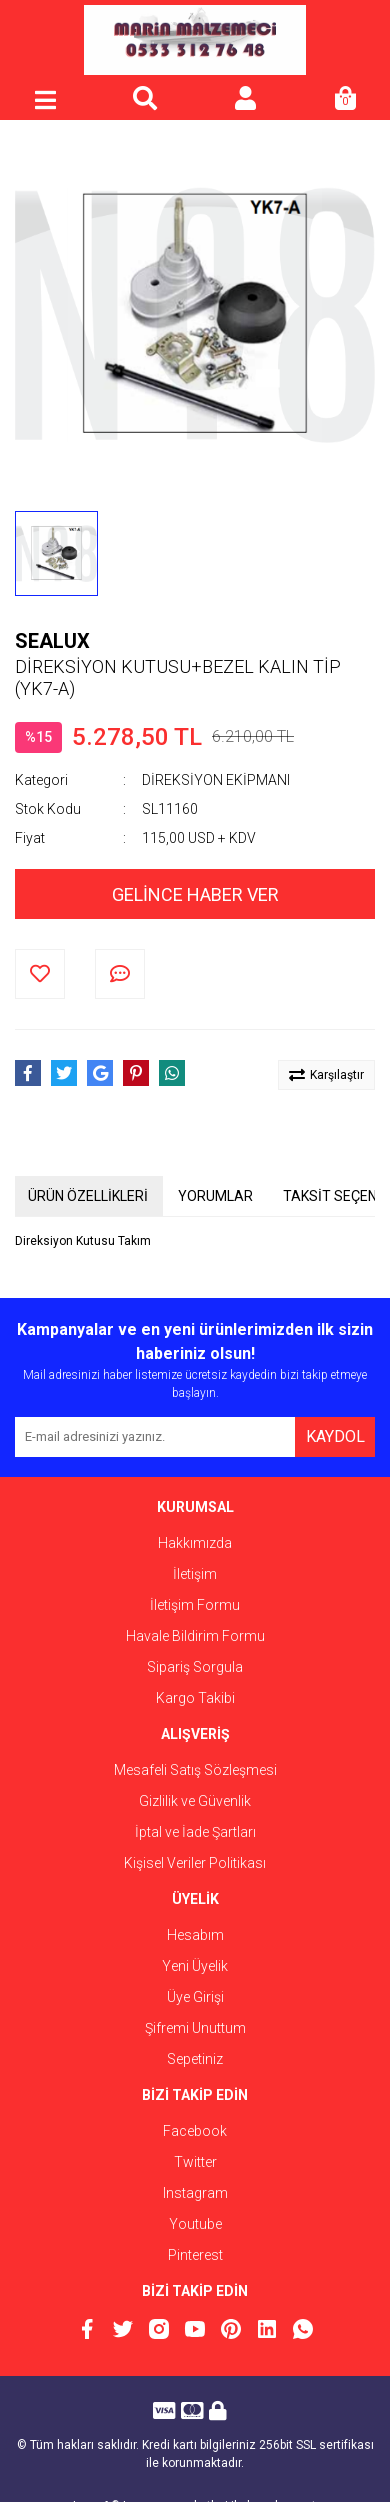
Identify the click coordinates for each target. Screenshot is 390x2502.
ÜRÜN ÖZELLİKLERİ (88, 1196)
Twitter (195, 2162)
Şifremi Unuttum (195, 2028)
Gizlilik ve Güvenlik (195, 1801)
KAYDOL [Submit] (335, 1436)
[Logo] (195, 40)
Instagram (195, 2193)
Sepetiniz (195, 2059)
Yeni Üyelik (195, 1966)
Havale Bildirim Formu (195, 1636)
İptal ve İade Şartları (195, 1832)
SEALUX (52, 641)
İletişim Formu (195, 1605)
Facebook (195, 2131)
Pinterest (195, 2255)
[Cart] (345, 100)
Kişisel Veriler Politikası (195, 1863)
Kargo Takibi (195, 1698)
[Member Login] (245, 100)
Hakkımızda (195, 1543)
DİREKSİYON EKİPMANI (216, 780)
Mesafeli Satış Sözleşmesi (195, 1770)
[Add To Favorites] (40, 974)
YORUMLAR (215, 1196)
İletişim (195, 1574)
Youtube (195, 2224)
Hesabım (195, 1935)
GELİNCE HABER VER (195, 894)
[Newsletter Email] (155, 1437)
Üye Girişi (195, 1997)
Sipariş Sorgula (195, 1667)
